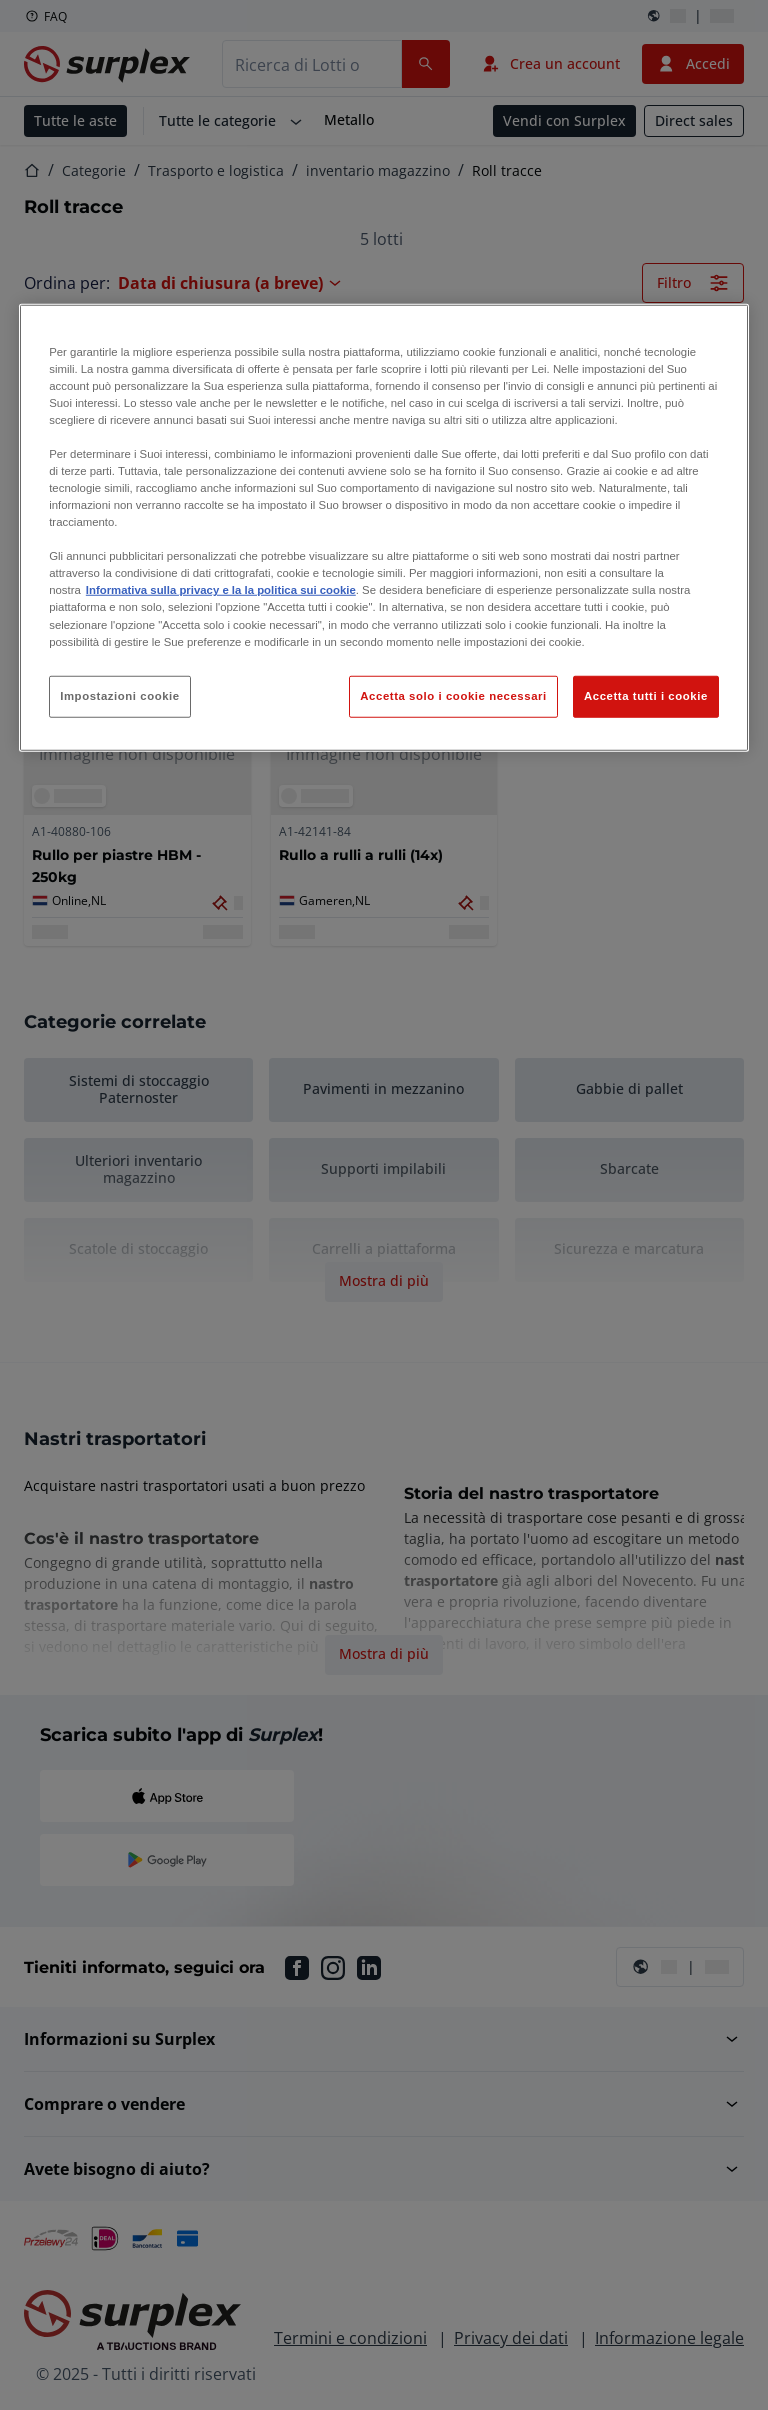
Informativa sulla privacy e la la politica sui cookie (221, 590)
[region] (384, 527)
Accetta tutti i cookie (646, 695)
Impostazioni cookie (120, 695)
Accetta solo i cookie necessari (453, 695)
